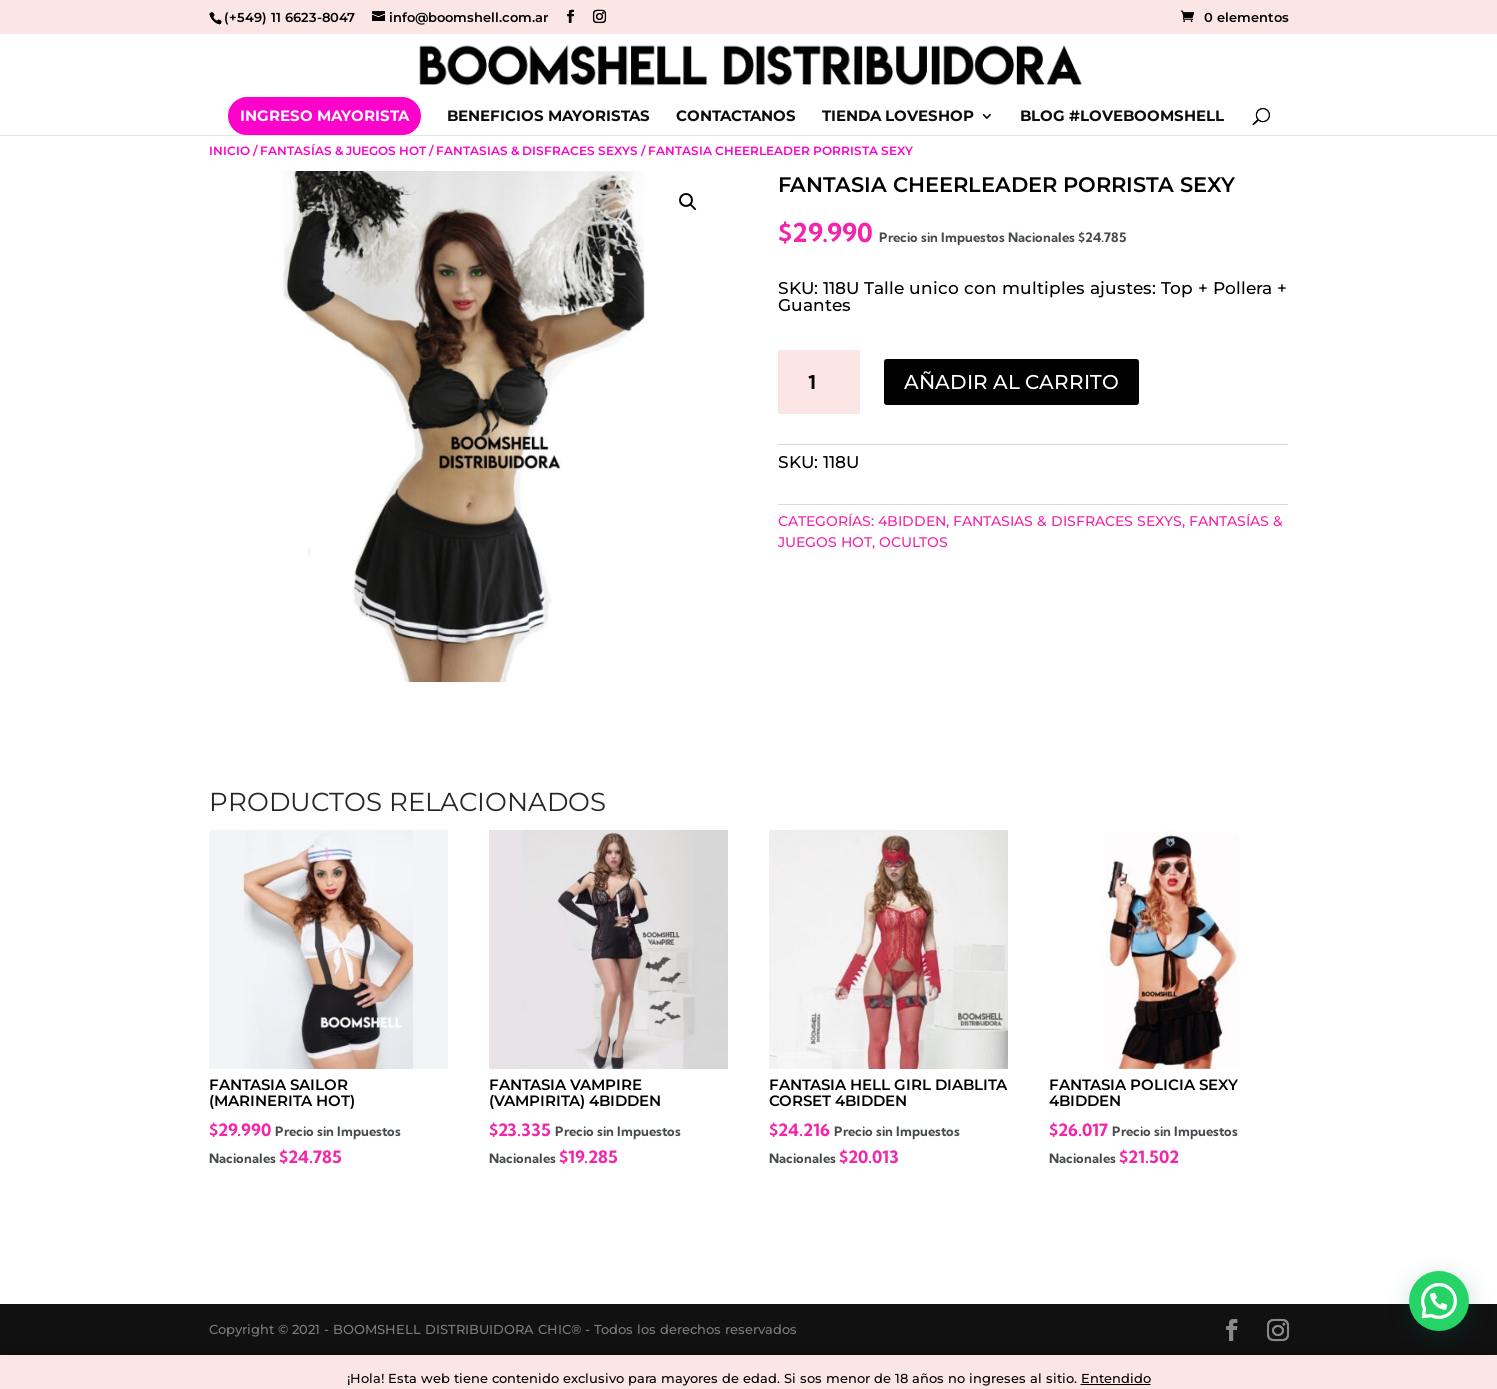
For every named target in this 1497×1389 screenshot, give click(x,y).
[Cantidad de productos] (819, 382)
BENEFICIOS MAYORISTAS (548, 117)
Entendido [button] (1116, 1378)
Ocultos (913, 542)
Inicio (229, 150)
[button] (688, 202)
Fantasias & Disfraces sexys (537, 150)
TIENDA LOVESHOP (898, 117)
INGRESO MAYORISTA (324, 115)
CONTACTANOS (736, 117)
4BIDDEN (912, 521)
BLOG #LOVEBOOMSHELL (1122, 117)
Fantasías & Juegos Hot (343, 150)
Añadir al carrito (1011, 382)
